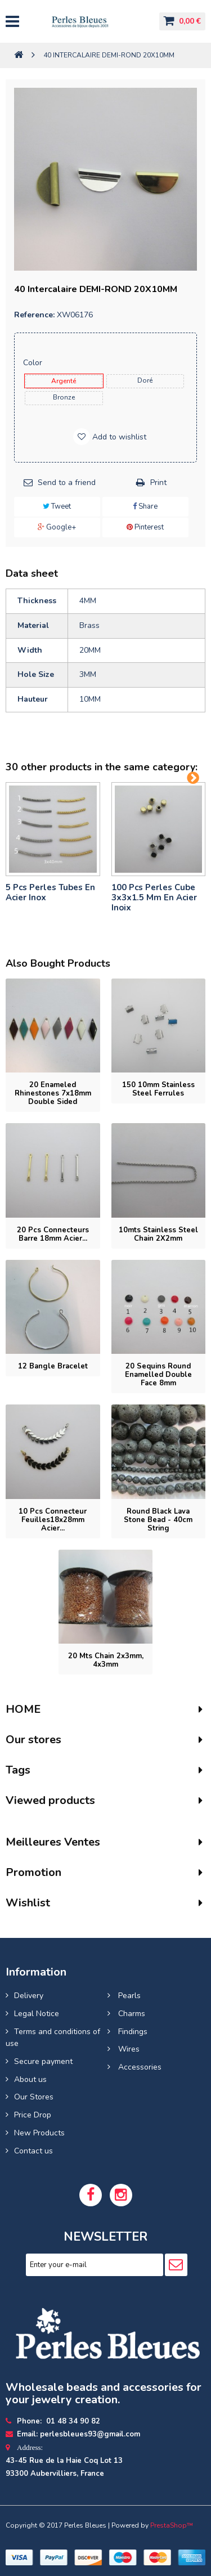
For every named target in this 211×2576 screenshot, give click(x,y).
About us (30, 2079)
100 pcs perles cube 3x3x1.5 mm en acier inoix (154, 897)
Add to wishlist (118, 437)
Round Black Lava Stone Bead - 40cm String (158, 1519)
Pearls (128, 1995)
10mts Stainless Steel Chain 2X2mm (158, 1234)
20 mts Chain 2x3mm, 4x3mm (105, 1660)
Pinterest (145, 527)
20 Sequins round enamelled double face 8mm (158, 1374)
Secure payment (43, 2061)
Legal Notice (36, 2013)
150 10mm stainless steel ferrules (158, 1089)
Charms (130, 2013)
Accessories (138, 2067)
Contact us (33, 2151)
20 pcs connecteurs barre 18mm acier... (53, 1234)
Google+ (57, 527)
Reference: (34, 314)
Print (158, 482)
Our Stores (33, 2097)
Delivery (28, 1995)
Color (33, 362)
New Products (39, 2133)
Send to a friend (67, 482)
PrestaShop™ (171, 2525)
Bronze (64, 397)
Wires (128, 2049)
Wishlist (28, 1902)
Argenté (63, 380)
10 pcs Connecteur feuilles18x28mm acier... (53, 1519)
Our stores (33, 1739)
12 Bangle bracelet (53, 1366)
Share (145, 506)
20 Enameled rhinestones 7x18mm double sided (53, 1093)
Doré (144, 380)
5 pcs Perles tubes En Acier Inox (50, 892)
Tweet (57, 506)
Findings (131, 2031)
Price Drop (32, 2115)
